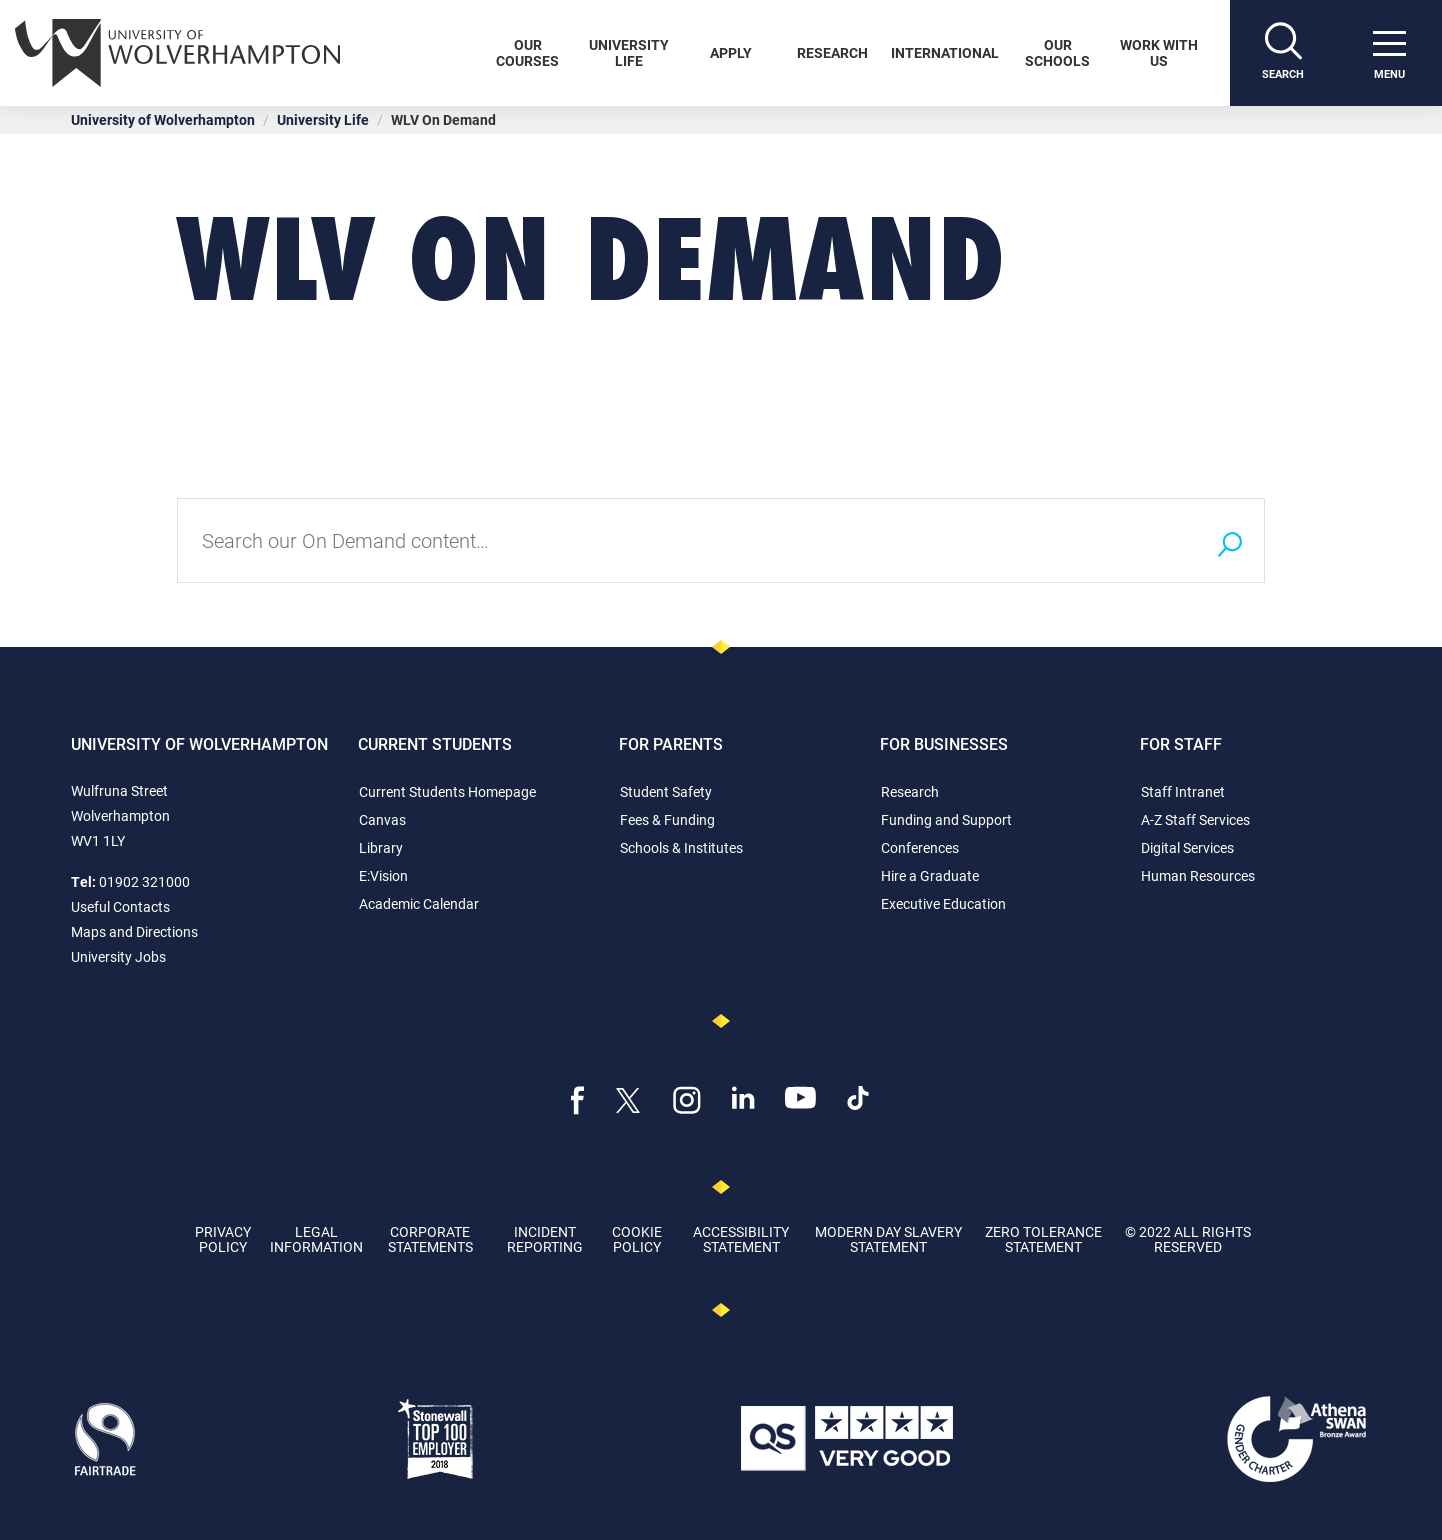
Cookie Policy (637, 1239)
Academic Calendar (419, 903)
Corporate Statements (430, 1239)
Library (381, 847)
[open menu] (1389, 53)
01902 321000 (144, 881)
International (945, 52)
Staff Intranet (1183, 791)
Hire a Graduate (930, 875)
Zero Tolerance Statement (1043, 1239)
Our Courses (527, 52)
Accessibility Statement (741, 1239)
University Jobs (118, 956)
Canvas (382, 819)
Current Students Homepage (447, 791)
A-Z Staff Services (1195, 819)
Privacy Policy (223, 1239)
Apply (731, 52)
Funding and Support (946, 819)
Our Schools (1057, 52)
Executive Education (943, 903)
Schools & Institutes (681, 847)
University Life (629, 52)
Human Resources (1198, 875)
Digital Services (1187, 847)
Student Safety (666, 791)
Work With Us (1159, 52)
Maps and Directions (134, 931)
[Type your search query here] (686, 540)
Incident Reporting (545, 1239)
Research (832, 52)
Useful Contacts (120, 906)
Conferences (920, 847)
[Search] (1283, 53)
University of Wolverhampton (163, 119)
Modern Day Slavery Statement (888, 1239)
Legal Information (316, 1239)
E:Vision (383, 875)
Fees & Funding (667, 819)
